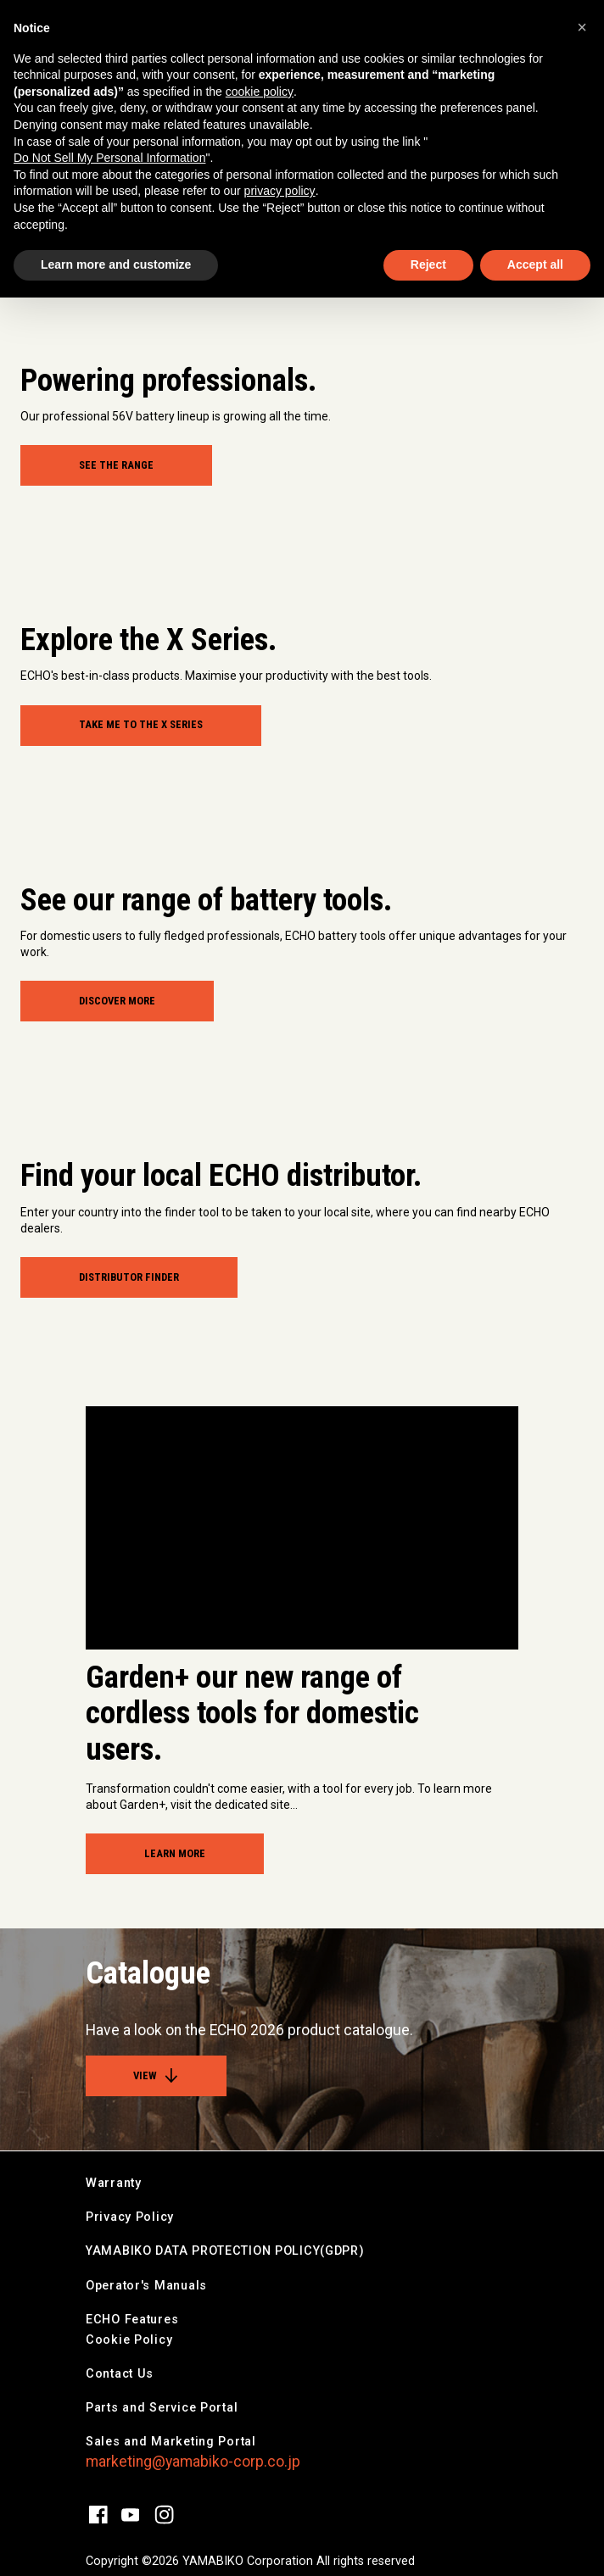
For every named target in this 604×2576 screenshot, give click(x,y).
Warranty (114, 2183)
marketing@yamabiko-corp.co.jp (193, 2461)
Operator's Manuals (146, 2285)
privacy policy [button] (280, 191)
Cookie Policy (129, 2340)
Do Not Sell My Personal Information (109, 157)
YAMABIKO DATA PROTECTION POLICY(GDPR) (225, 2251)
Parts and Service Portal (162, 2408)
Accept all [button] (535, 264)
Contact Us (120, 2374)
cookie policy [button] (260, 91)
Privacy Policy (130, 2217)
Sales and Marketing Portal (171, 2441)
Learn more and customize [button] (116, 264)
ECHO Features (132, 2319)
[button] (582, 27)
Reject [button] (428, 264)
